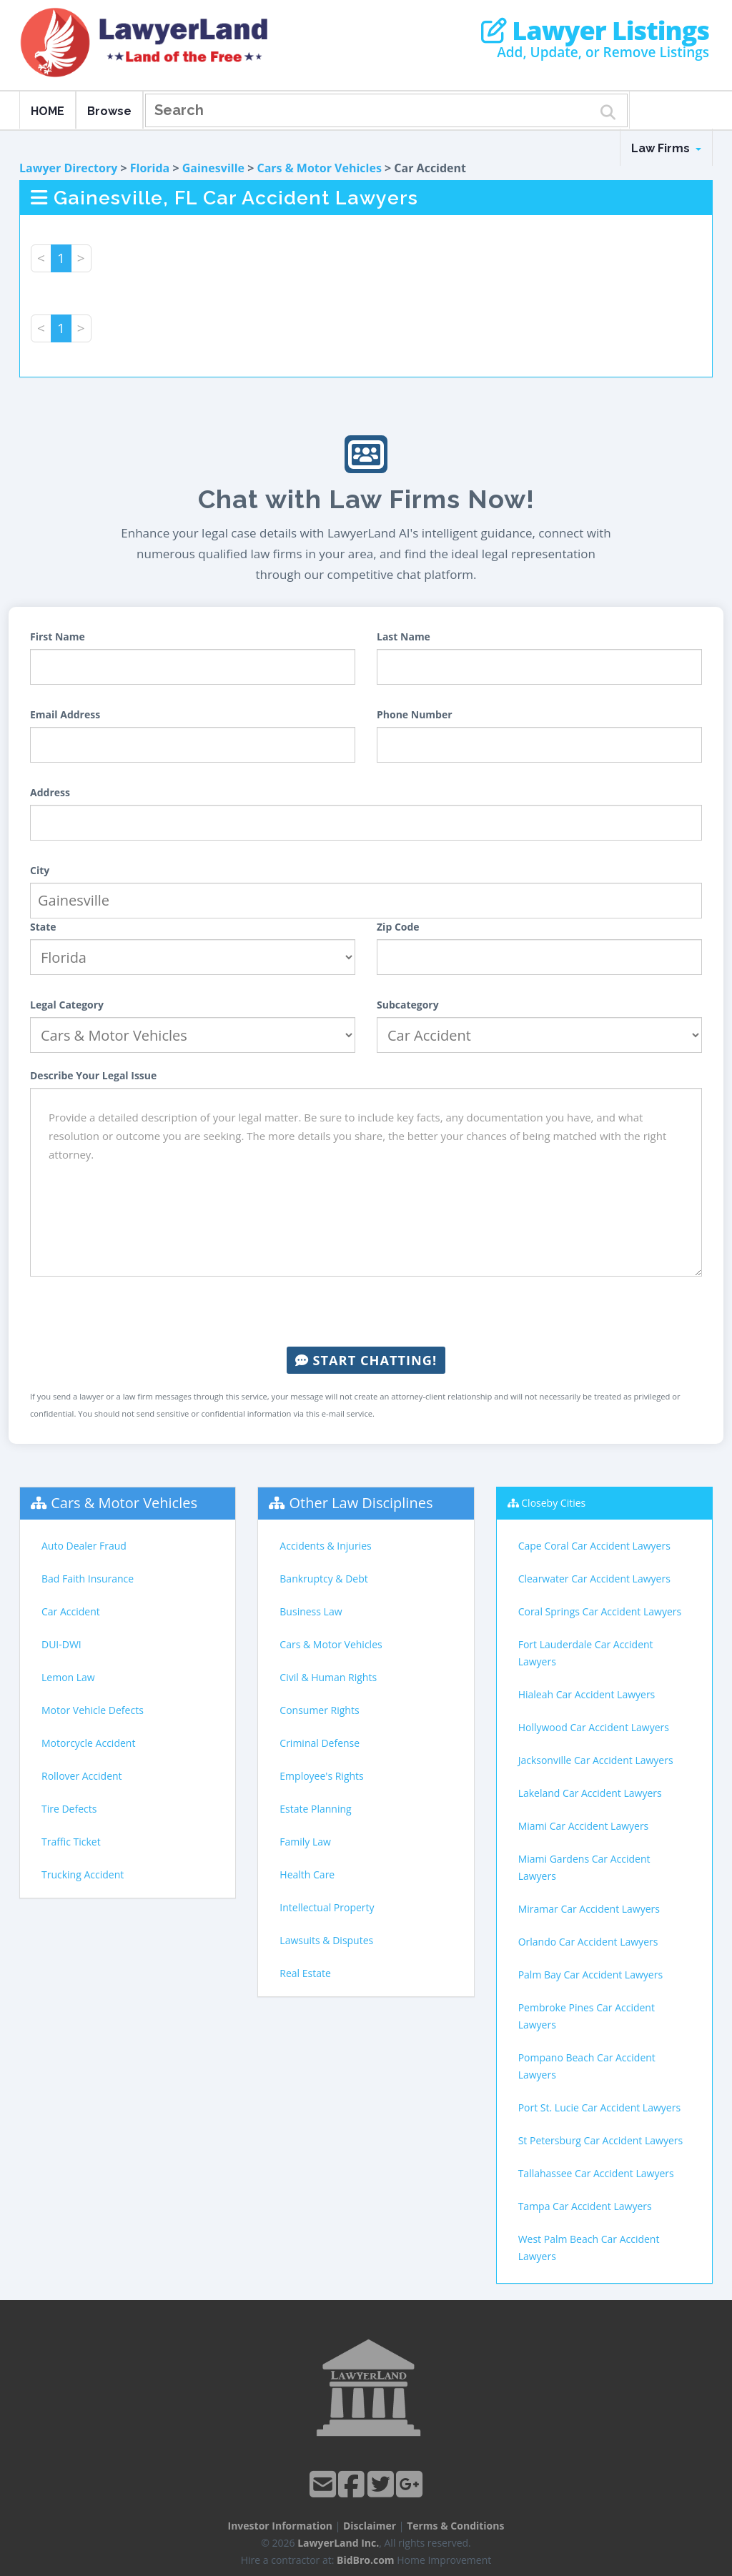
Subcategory (408, 1004)
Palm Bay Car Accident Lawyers (590, 1974)
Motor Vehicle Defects (92, 1710)
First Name (57, 636)
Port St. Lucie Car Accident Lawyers (599, 2107)
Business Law (311, 1611)
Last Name (403, 636)
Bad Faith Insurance (87, 1578)
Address (50, 792)
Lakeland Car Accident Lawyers (590, 1793)
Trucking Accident (82, 1874)
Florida (150, 168)
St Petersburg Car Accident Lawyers (600, 2140)
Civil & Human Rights (328, 1677)
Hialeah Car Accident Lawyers (587, 1694)
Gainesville (213, 168)
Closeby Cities (553, 1503)
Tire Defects (69, 1808)
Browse (109, 111)
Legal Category (67, 1004)
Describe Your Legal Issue (93, 1075)
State (43, 926)
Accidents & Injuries (325, 1545)
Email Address (65, 714)
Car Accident (70, 1611)
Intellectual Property (327, 1907)
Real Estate (305, 1973)
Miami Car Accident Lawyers (583, 1826)
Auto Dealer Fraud (84, 1545)
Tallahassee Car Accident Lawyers (596, 2173)
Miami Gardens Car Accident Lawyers (584, 1867)
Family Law (305, 1841)
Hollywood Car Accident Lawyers (593, 1727)
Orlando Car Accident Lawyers (588, 1941)
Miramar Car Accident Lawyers (589, 1909)
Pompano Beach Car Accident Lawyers (587, 2066)
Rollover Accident (81, 1776)
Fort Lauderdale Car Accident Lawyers (585, 1653)
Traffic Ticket (71, 1841)
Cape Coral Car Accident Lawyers (594, 1545)
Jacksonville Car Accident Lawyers (595, 1760)
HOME (47, 111)
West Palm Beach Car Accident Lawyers (589, 2247)
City (39, 870)
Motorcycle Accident (88, 1743)
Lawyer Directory (68, 168)
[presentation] (366, 1311)
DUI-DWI (61, 1644)
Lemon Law (68, 1677)
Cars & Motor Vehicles (319, 168)
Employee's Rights (321, 1776)
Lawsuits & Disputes (326, 1940)
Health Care (307, 1874)
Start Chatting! (366, 1360)
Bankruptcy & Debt (323, 1578)
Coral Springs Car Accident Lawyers (600, 1611)
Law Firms (666, 148)
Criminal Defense (320, 1743)
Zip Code (398, 926)
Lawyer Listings (595, 31)
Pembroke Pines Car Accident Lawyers (586, 2016)
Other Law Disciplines (361, 1502)
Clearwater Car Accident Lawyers (594, 1578)
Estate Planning (315, 1808)
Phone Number (414, 714)
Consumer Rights (319, 1710)
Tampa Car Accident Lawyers (585, 2206)
